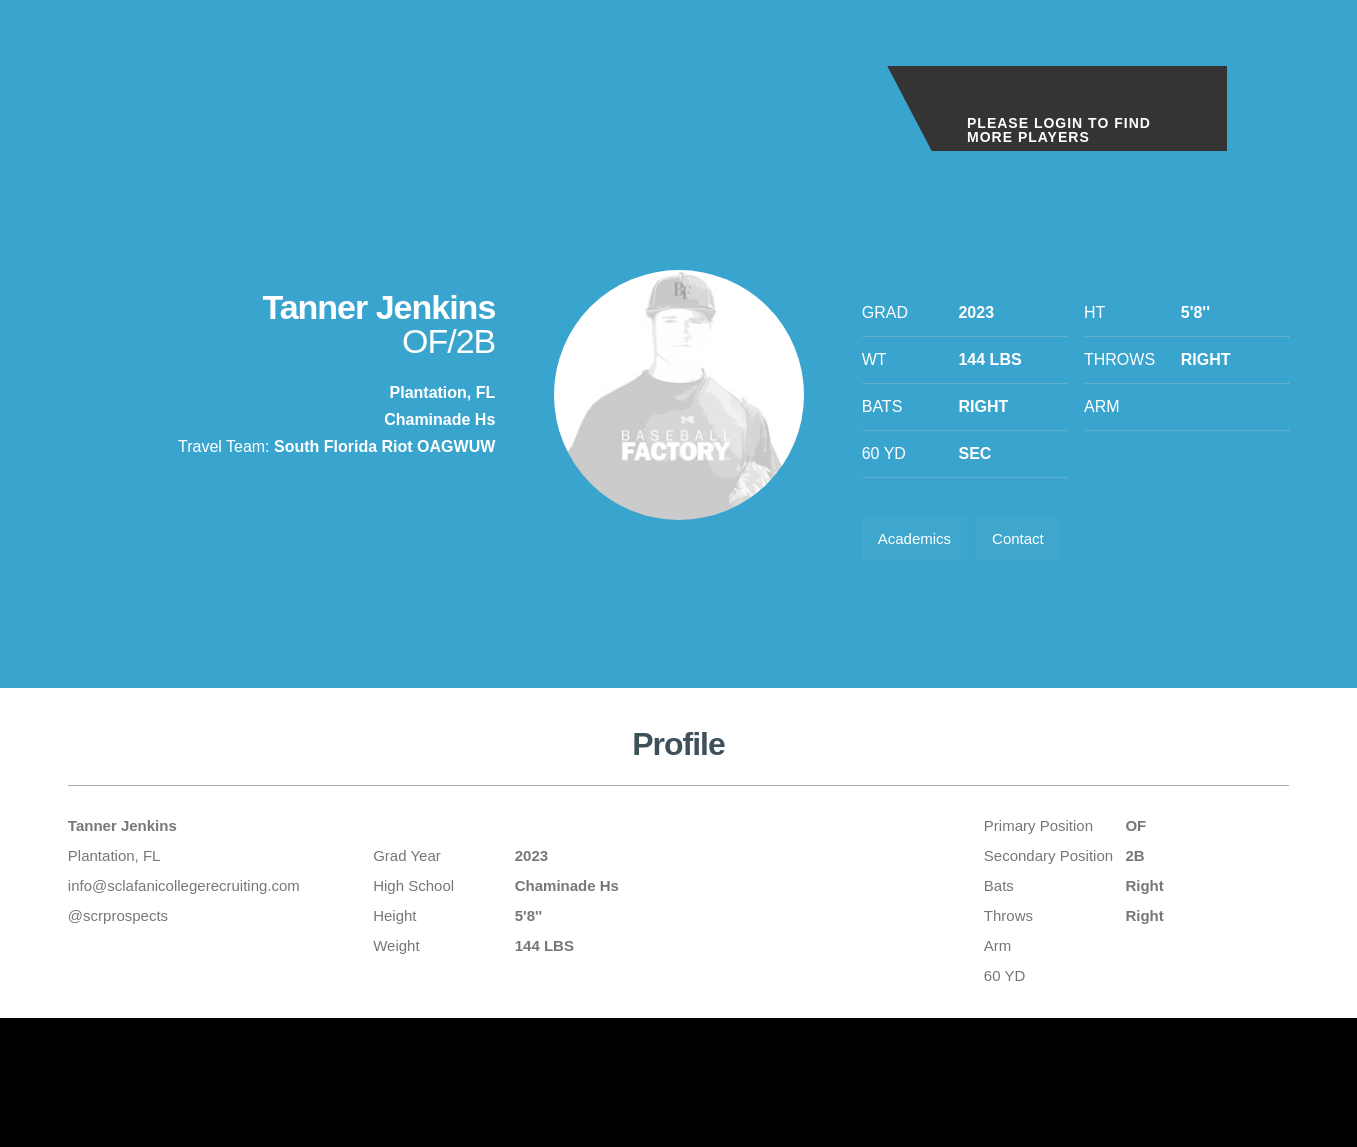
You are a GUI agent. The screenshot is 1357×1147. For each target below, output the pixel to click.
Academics (919, 541)
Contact (1030, 541)
